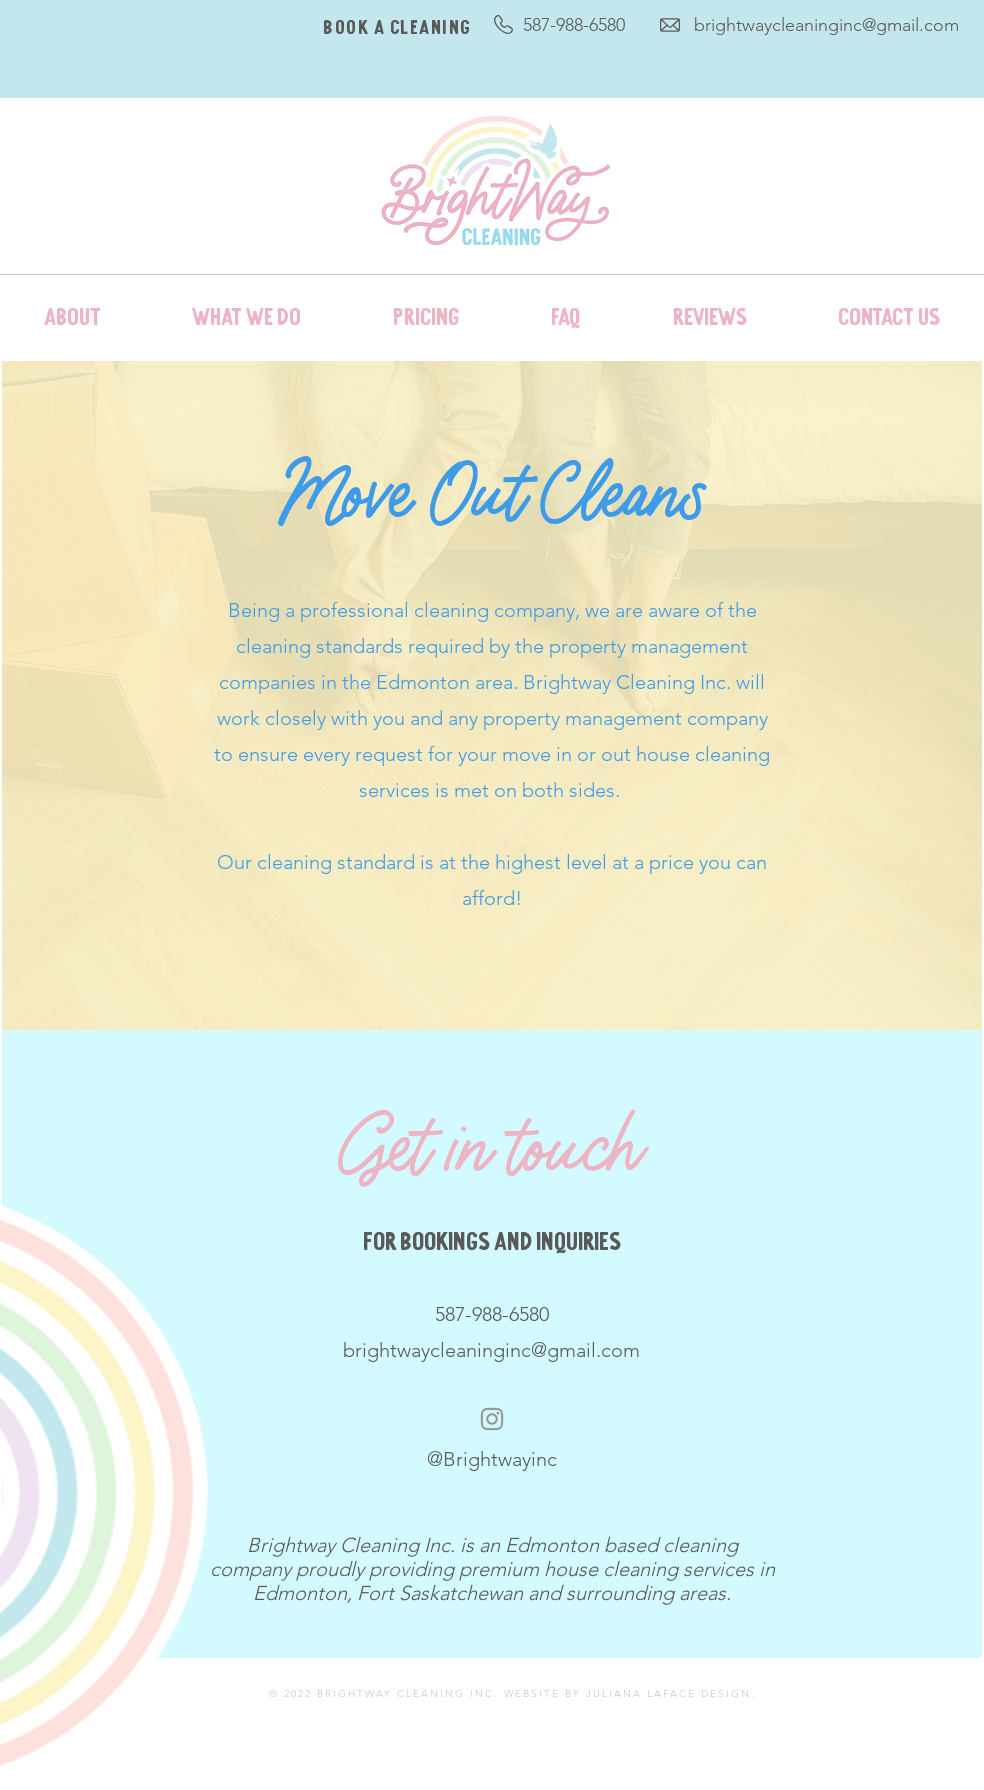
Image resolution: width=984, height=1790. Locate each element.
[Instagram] (492, 1419)
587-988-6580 (574, 25)
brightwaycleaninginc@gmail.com (826, 25)
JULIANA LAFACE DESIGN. (671, 1693)
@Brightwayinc (492, 1459)
